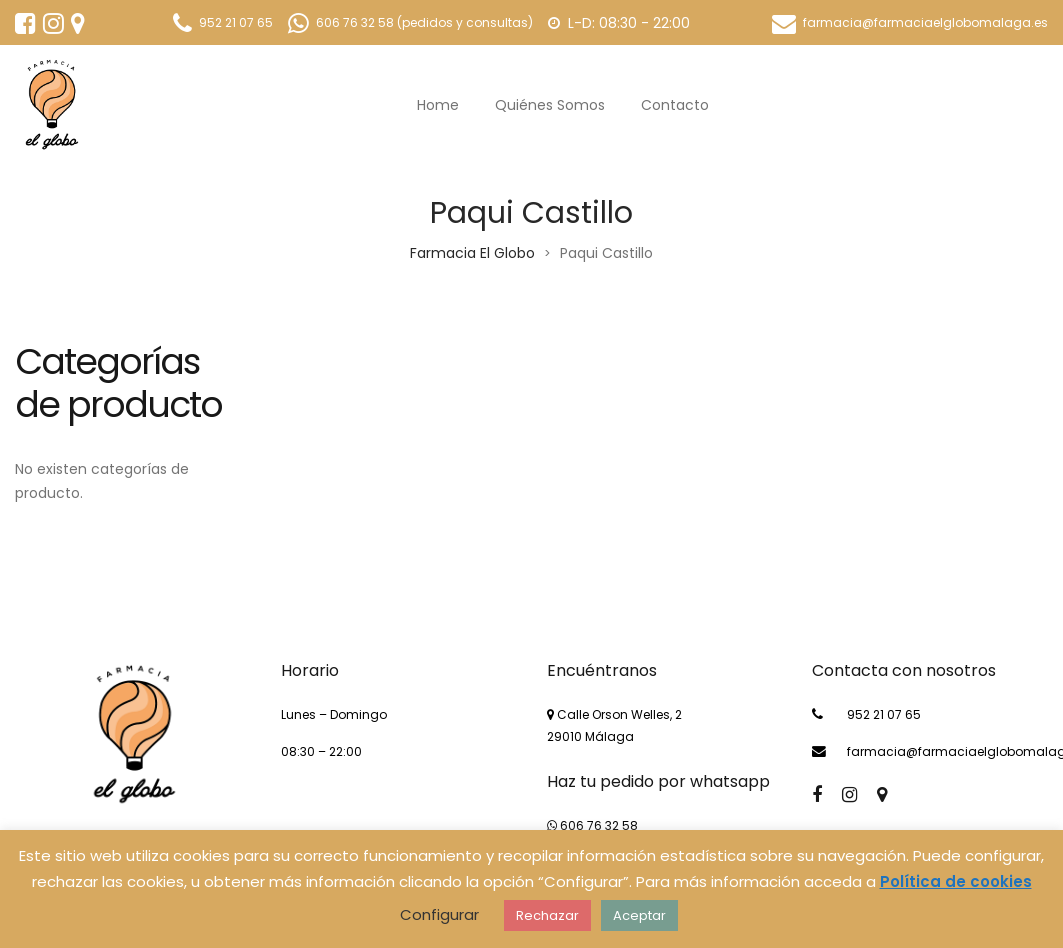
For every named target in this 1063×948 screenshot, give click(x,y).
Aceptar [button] (639, 915)
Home (438, 105)
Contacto (675, 105)
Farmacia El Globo (472, 253)
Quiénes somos (550, 105)
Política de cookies (956, 881)
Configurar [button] (439, 914)
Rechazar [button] (547, 915)
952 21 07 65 (884, 714)
